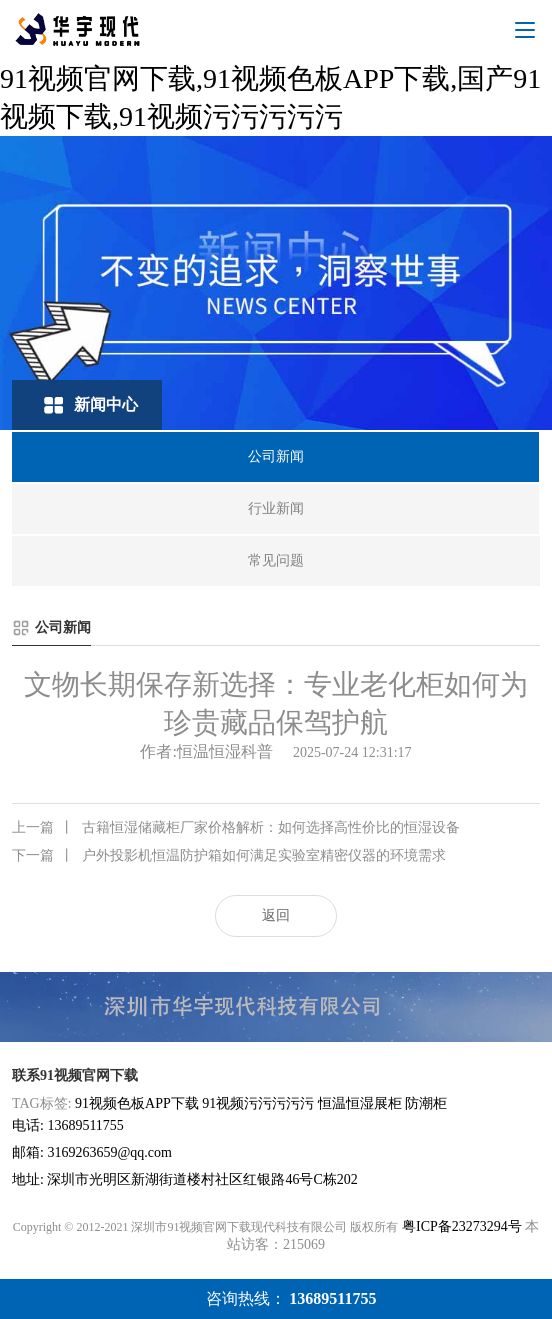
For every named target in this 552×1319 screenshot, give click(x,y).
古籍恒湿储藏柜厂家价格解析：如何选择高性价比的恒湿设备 (236, 828)
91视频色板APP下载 (137, 1103)
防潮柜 (426, 1103)
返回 (276, 915)
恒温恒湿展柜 (360, 1103)
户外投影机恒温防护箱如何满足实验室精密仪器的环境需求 (229, 856)
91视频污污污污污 (258, 1103)
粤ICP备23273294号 (462, 1226)
